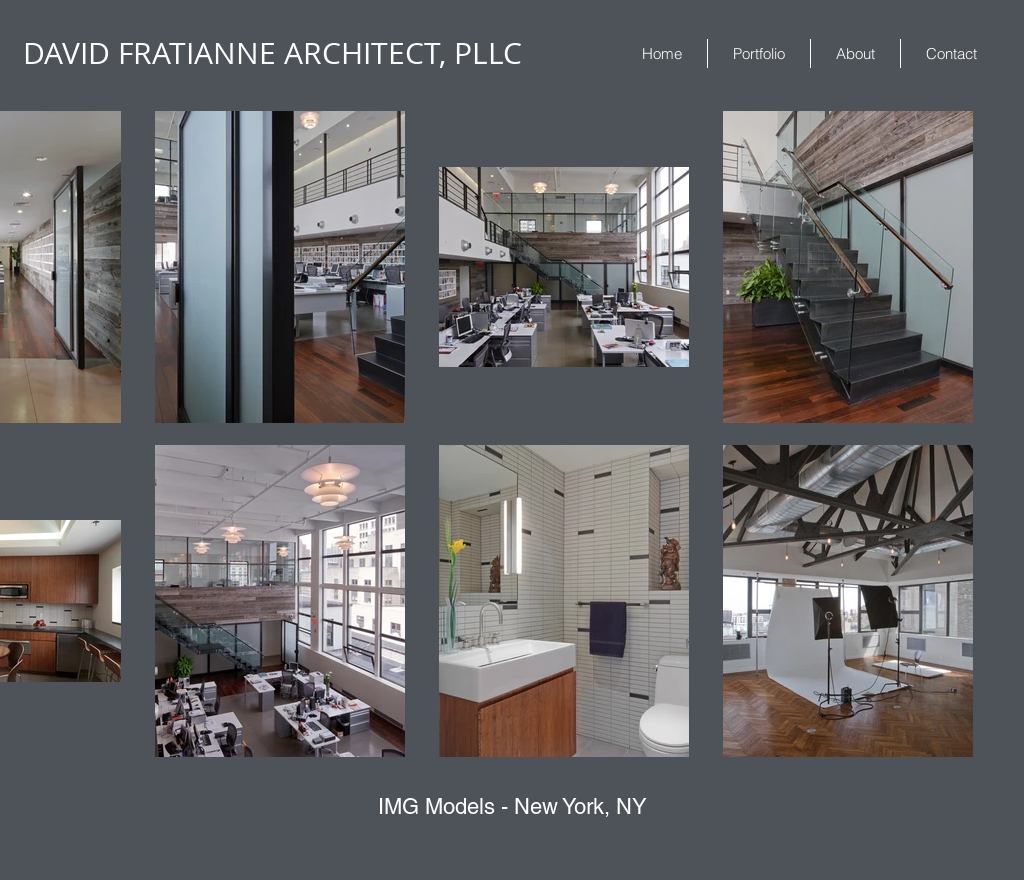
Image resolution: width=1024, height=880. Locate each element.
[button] (759, 53)
